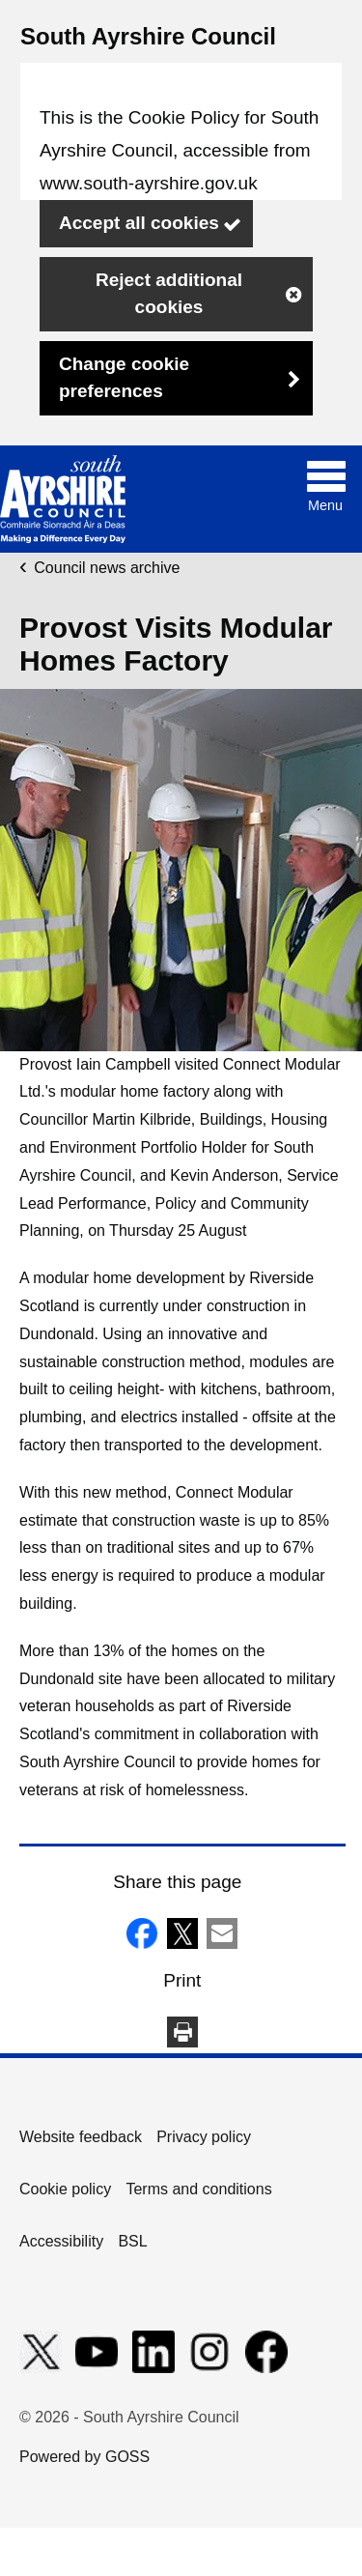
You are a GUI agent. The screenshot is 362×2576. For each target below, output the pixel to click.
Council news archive (107, 567)
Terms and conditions (198, 2189)
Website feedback (80, 2137)
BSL (132, 2241)
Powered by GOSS (84, 2456)
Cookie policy (65, 2189)
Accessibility (61, 2241)
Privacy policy (203, 2137)
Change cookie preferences (124, 378)
